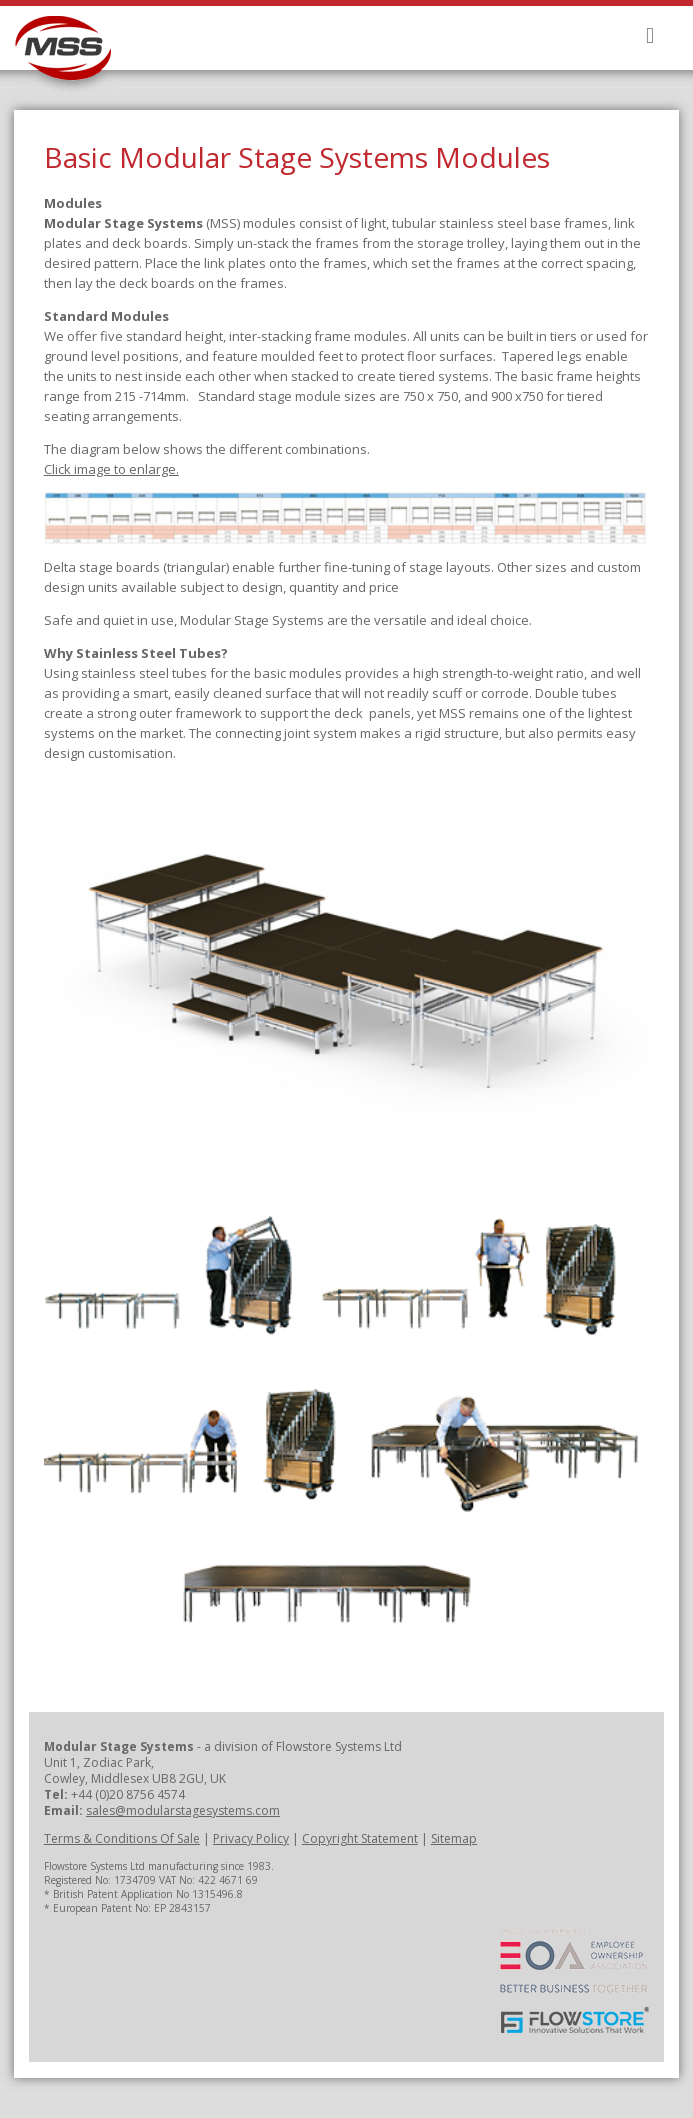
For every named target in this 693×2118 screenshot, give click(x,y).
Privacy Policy (251, 1838)
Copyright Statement (360, 1838)
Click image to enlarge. (111, 469)
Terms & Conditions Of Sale (122, 1838)
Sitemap (454, 1838)
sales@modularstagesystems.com (183, 1810)
